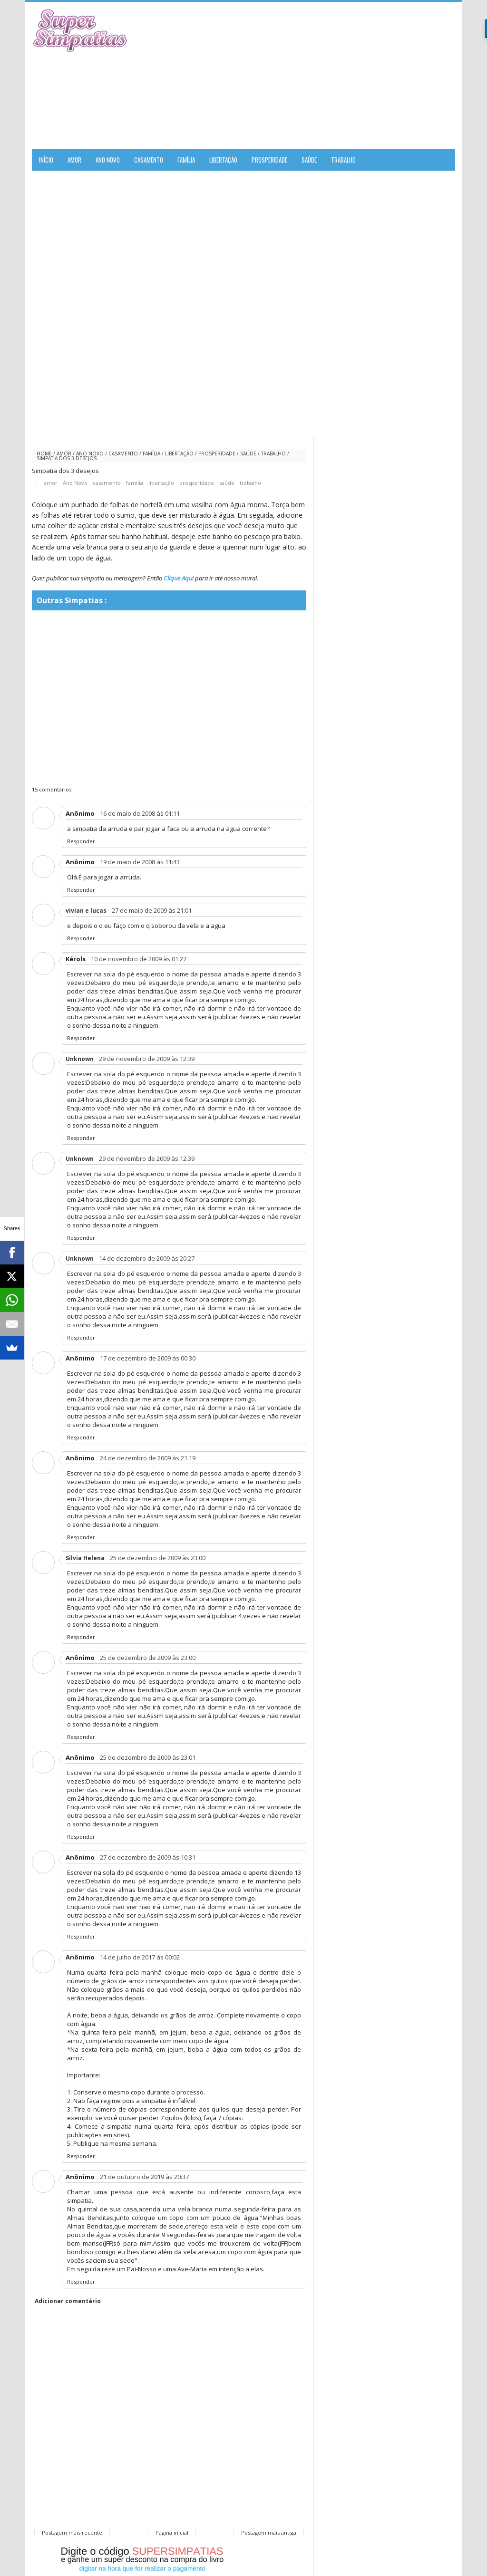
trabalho (273, 453)
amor (64, 453)
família (151, 453)
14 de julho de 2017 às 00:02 (140, 1957)
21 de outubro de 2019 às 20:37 (144, 2176)
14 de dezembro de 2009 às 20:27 (147, 1258)
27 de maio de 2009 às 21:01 (152, 910)
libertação (179, 453)
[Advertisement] (344, 75)
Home (44, 453)
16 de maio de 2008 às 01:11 (140, 813)
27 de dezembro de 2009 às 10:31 (147, 1857)
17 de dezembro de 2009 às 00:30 (147, 1358)
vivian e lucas (86, 911)
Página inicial (172, 2532)
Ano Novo (90, 453)
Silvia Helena (85, 1558)
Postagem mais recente (72, 2532)
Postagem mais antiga (268, 2532)
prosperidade (216, 453)
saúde (248, 453)
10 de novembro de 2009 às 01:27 (138, 959)
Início (46, 159)
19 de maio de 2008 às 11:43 (140, 862)
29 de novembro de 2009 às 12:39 (147, 1058)
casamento (123, 453)
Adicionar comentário (68, 2301)
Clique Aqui (179, 578)
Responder (81, 841)
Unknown (80, 1059)
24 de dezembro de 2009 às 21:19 (147, 1458)
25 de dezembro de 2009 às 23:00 (157, 1557)
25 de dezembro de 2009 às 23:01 (147, 1757)
